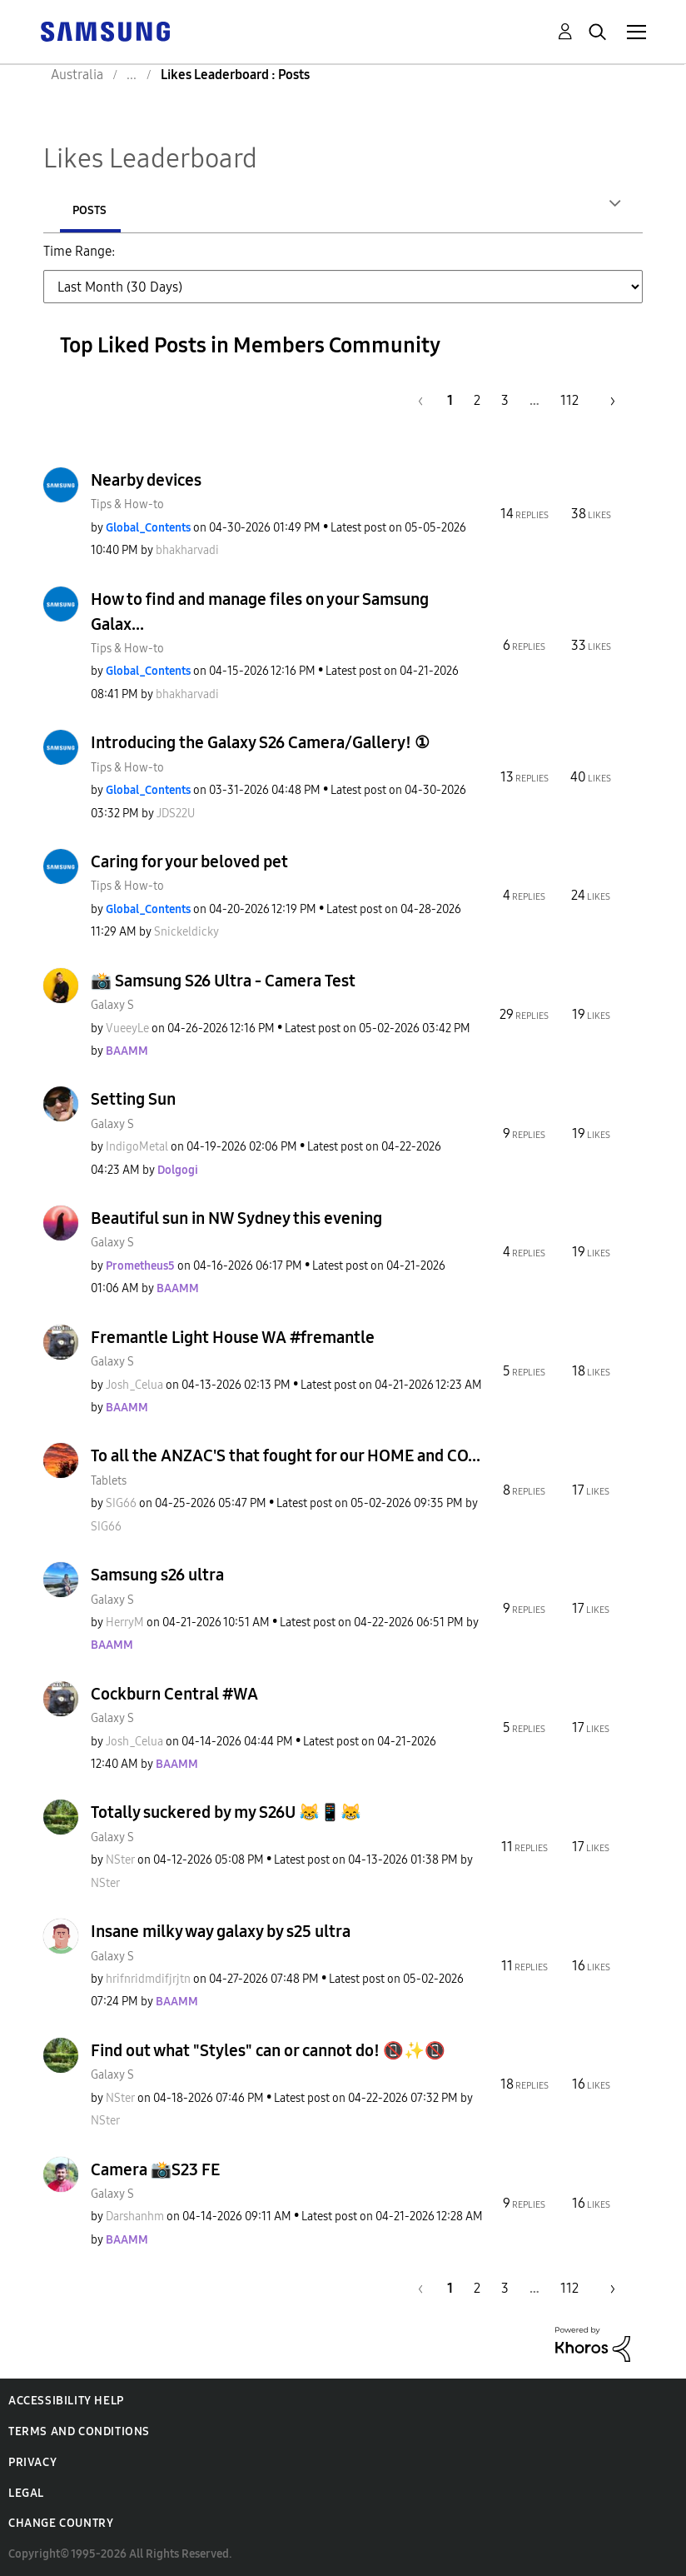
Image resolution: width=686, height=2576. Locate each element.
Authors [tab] (98, 210)
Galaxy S (112, 1007)
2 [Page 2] (477, 402)
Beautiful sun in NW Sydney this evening (236, 1220)
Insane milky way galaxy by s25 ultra (220, 1933)
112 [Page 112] (569, 402)
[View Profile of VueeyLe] (127, 1030)
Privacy (32, 2464)
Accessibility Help (66, 2402)
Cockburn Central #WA (174, 1695)
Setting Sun (133, 1101)
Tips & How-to (127, 506)
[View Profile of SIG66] (121, 1505)
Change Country (60, 2525)
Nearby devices (146, 482)
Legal (26, 2495)
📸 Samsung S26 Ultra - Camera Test (223, 982)
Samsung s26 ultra (157, 1576)
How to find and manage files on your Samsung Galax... (260, 613)
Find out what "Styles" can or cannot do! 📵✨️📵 (268, 2052)
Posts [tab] (201, 210)
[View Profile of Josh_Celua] (134, 1387)
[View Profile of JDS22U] (176, 815)
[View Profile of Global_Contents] (148, 529)
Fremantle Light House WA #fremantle (233, 1339)
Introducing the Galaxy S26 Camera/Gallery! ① (260, 744)
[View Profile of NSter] (120, 1862)
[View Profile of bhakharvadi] (187, 552)
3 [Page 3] (505, 402)
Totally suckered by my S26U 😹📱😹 (226, 1814)
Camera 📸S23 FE (155, 2171)
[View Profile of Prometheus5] (140, 1268)
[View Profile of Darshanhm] (135, 2218)
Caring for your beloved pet (189, 863)
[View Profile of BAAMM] (127, 1053)
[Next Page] (607, 402)
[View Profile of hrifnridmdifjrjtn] (148, 1981)
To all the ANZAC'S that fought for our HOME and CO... (285, 1457)
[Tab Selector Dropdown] (343, 288)
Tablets (109, 1482)
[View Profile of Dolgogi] (177, 1172)
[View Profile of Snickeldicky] (186, 933)
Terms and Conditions (79, 2433)
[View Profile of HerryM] (125, 1624)
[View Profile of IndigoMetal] (137, 1148)
